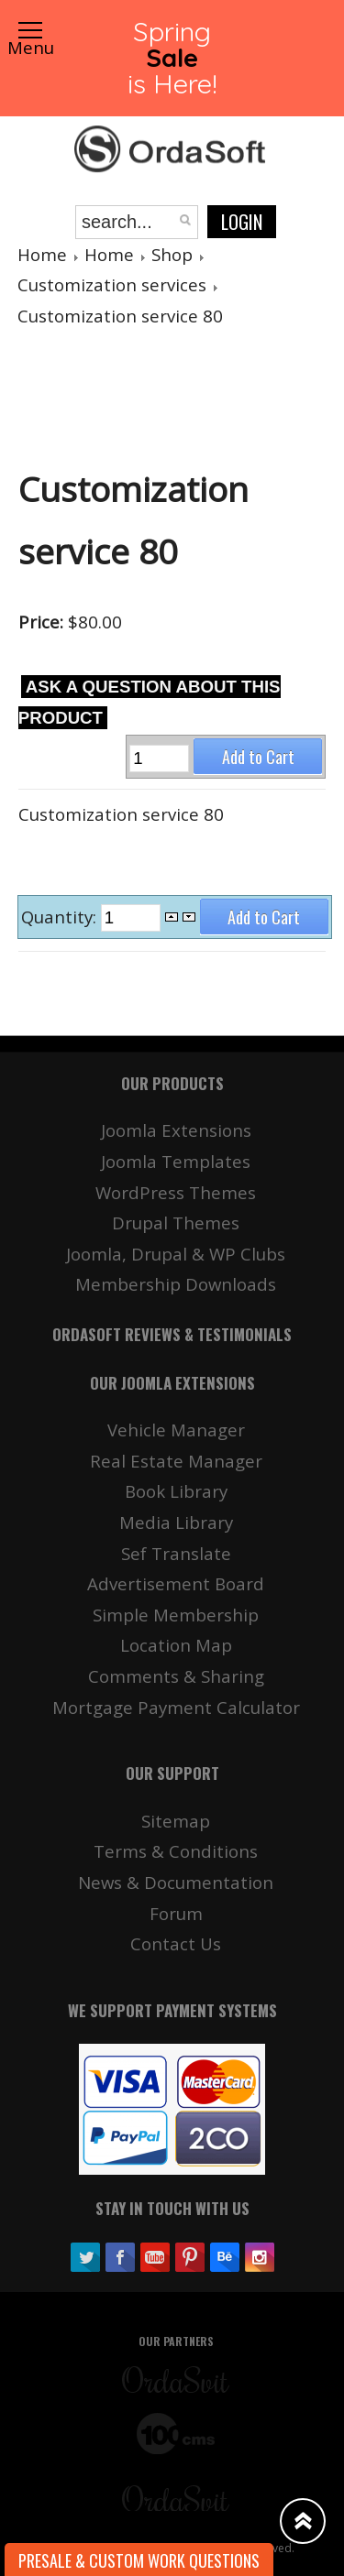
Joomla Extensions (176, 1130)
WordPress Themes (175, 1192)
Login (241, 221)
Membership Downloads (175, 1283)
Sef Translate (176, 1553)
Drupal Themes (175, 1222)
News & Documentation (175, 1882)
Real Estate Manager (176, 1460)
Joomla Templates (175, 1161)
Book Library (176, 1490)
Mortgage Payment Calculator (176, 1707)
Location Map (176, 1644)
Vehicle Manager (176, 1429)
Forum (176, 1913)
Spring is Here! (172, 57)
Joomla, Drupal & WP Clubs (175, 1253)
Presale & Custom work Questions (139, 2560)
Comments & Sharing (176, 1676)
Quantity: (61, 916)
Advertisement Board (175, 1583)
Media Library (176, 1522)
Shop (172, 254)
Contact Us (175, 1943)
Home (42, 254)
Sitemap (175, 1820)
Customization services (111, 284)
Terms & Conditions (176, 1850)
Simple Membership (176, 1614)
